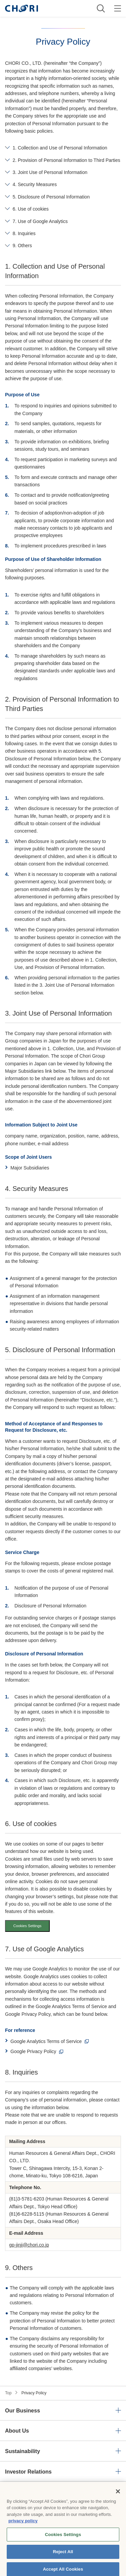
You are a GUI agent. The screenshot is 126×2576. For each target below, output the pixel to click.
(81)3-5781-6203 (26, 2199)
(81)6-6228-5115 (26, 2214)
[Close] (118, 2498)
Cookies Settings (27, 1926)
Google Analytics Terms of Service (46, 2041)
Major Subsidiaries (29, 1167)
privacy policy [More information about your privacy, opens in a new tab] (23, 2528)
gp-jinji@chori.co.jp (29, 2245)
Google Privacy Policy (33, 2051)
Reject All (63, 2559)
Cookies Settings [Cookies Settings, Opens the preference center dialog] (63, 2541)
